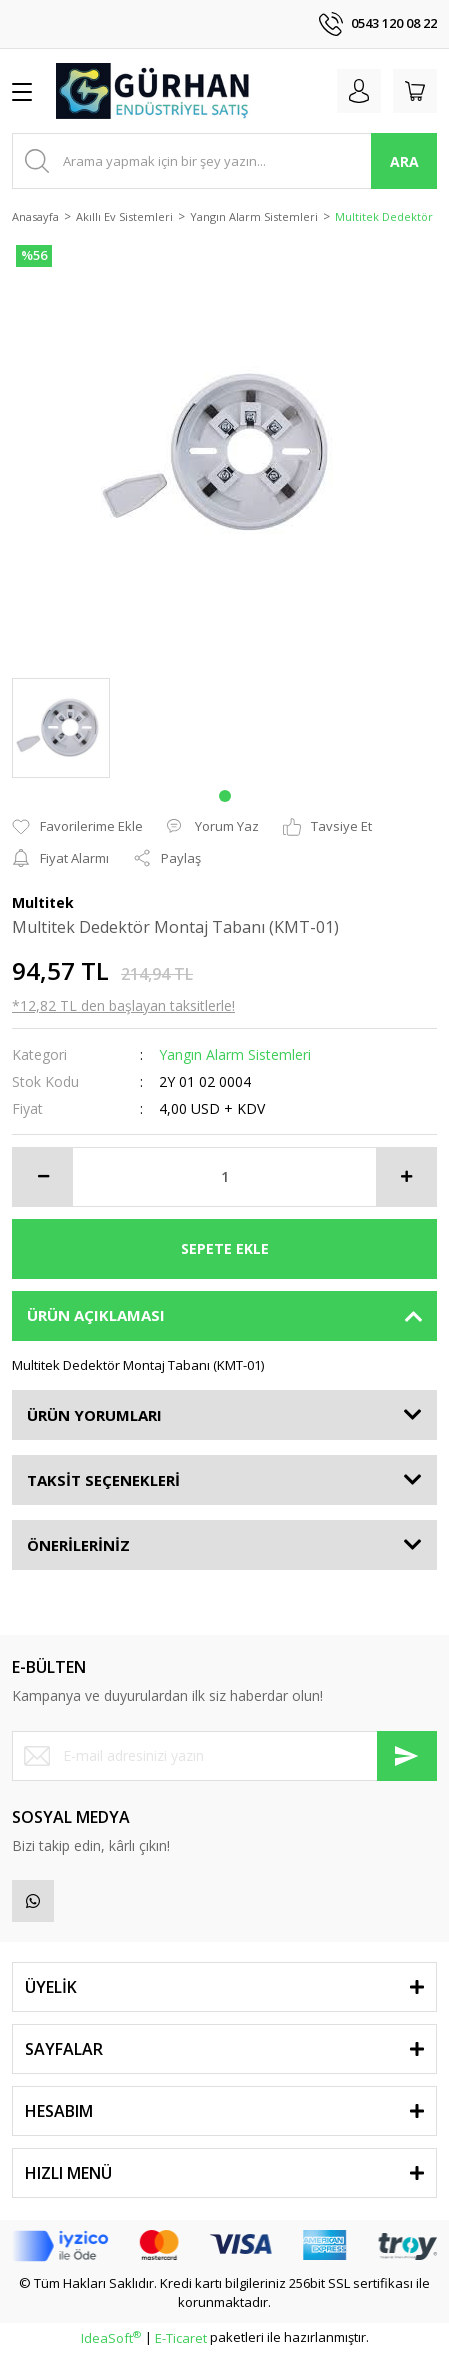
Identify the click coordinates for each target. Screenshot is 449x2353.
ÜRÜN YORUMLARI (94, 1415)
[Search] (224, 161)
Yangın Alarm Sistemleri (235, 1054)
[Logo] (154, 91)
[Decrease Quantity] (43, 1177)
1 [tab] (225, 796)
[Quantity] (224, 1177)
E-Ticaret (181, 2338)
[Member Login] (359, 91)
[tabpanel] (61, 728)
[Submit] (407, 1756)
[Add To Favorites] (77, 827)
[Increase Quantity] (406, 1177)
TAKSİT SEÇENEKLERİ (103, 1480)
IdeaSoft (111, 2338)
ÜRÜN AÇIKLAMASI (96, 1315)
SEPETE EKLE (225, 1248)
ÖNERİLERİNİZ (78, 1545)
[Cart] (415, 91)
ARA (404, 161)
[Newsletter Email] (224, 1756)
